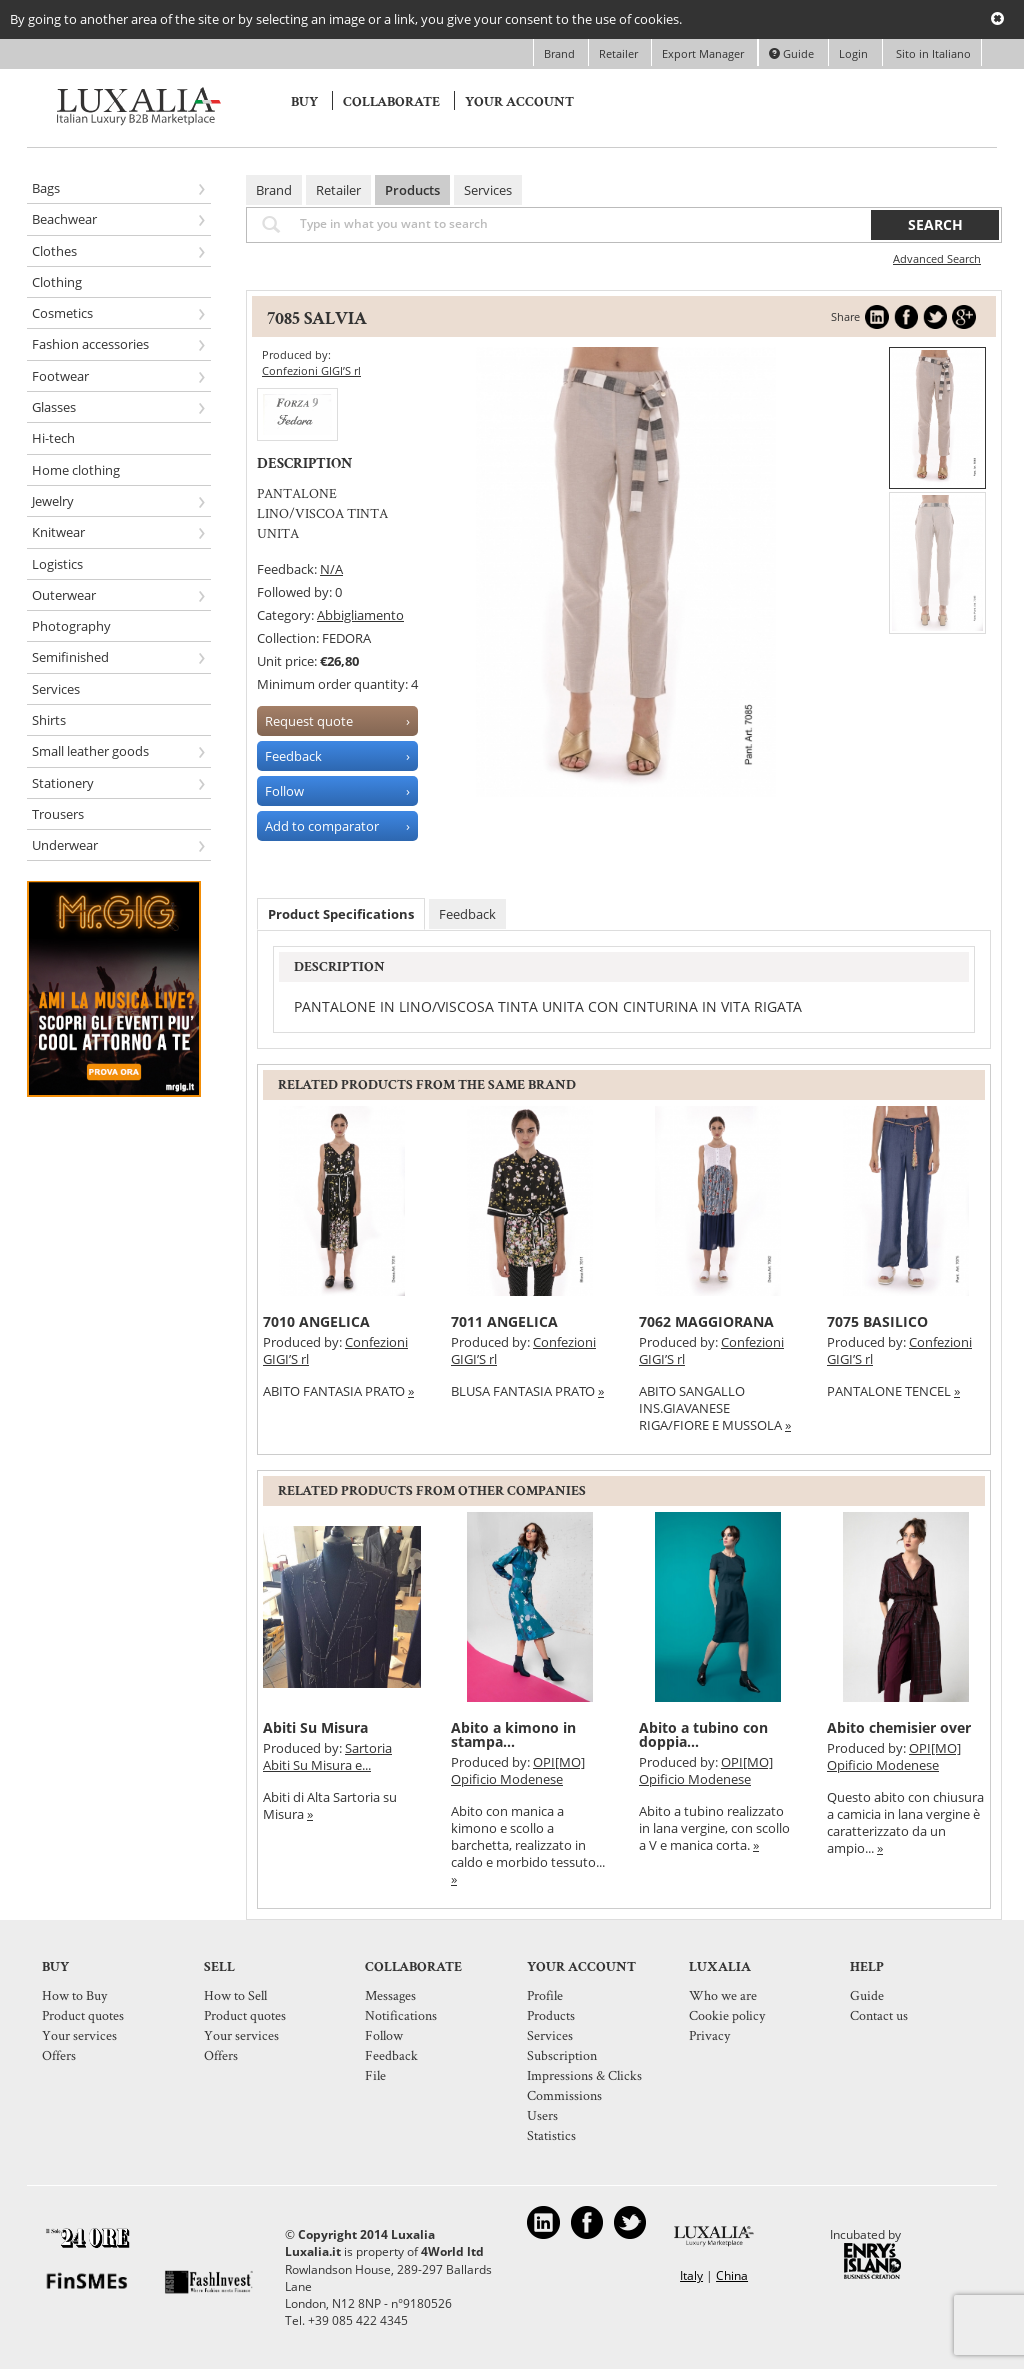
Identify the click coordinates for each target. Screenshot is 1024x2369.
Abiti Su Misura (315, 1727)
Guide (791, 53)
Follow (384, 2035)
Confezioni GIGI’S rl (311, 370)
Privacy (709, 2035)
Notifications (401, 2015)
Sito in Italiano (932, 53)
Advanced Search (937, 258)
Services (488, 190)
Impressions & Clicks (584, 2075)
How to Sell (235, 1995)
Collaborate (391, 102)
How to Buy (74, 1995)
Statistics (551, 2135)
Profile (545, 1995)
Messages (390, 1995)
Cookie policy (727, 2015)
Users (542, 2115)
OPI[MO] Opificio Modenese (518, 1770)
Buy (304, 102)
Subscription (562, 2055)
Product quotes (83, 2015)
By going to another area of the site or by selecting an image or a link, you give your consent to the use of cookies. (346, 19)
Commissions (564, 2095)
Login (853, 53)
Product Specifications (341, 914)
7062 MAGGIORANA (706, 1321)
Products (412, 190)
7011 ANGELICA (504, 1321)
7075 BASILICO (877, 1321)
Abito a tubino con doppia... (703, 1734)
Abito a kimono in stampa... (513, 1734)
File (375, 2075)
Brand (561, 53)
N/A (331, 569)
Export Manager (704, 53)
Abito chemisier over (899, 1727)
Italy (691, 2275)
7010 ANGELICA (316, 1321)
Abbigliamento (360, 615)
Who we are (723, 1995)
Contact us (879, 2015)
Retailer (620, 53)
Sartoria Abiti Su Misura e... (327, 1756)
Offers (59, 2055)
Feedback (467, 914)
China (732, 2275)
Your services (79, 2035)
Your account (519, 102)
